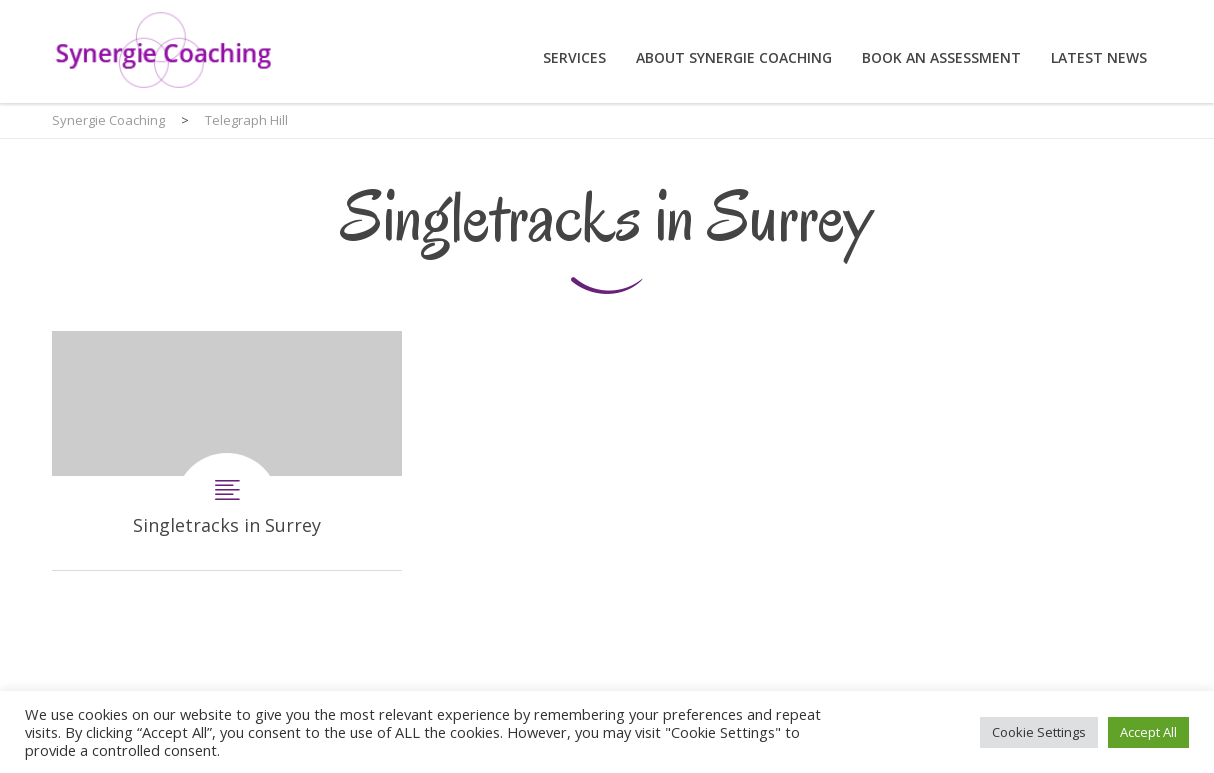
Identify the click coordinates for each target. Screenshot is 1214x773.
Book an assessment (941, 57)
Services (574, 57)
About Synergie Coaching (734, 57)
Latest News (1099, 57)
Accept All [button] (1148, 732)
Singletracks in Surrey (227, 450)
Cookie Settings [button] (1039, 732)
